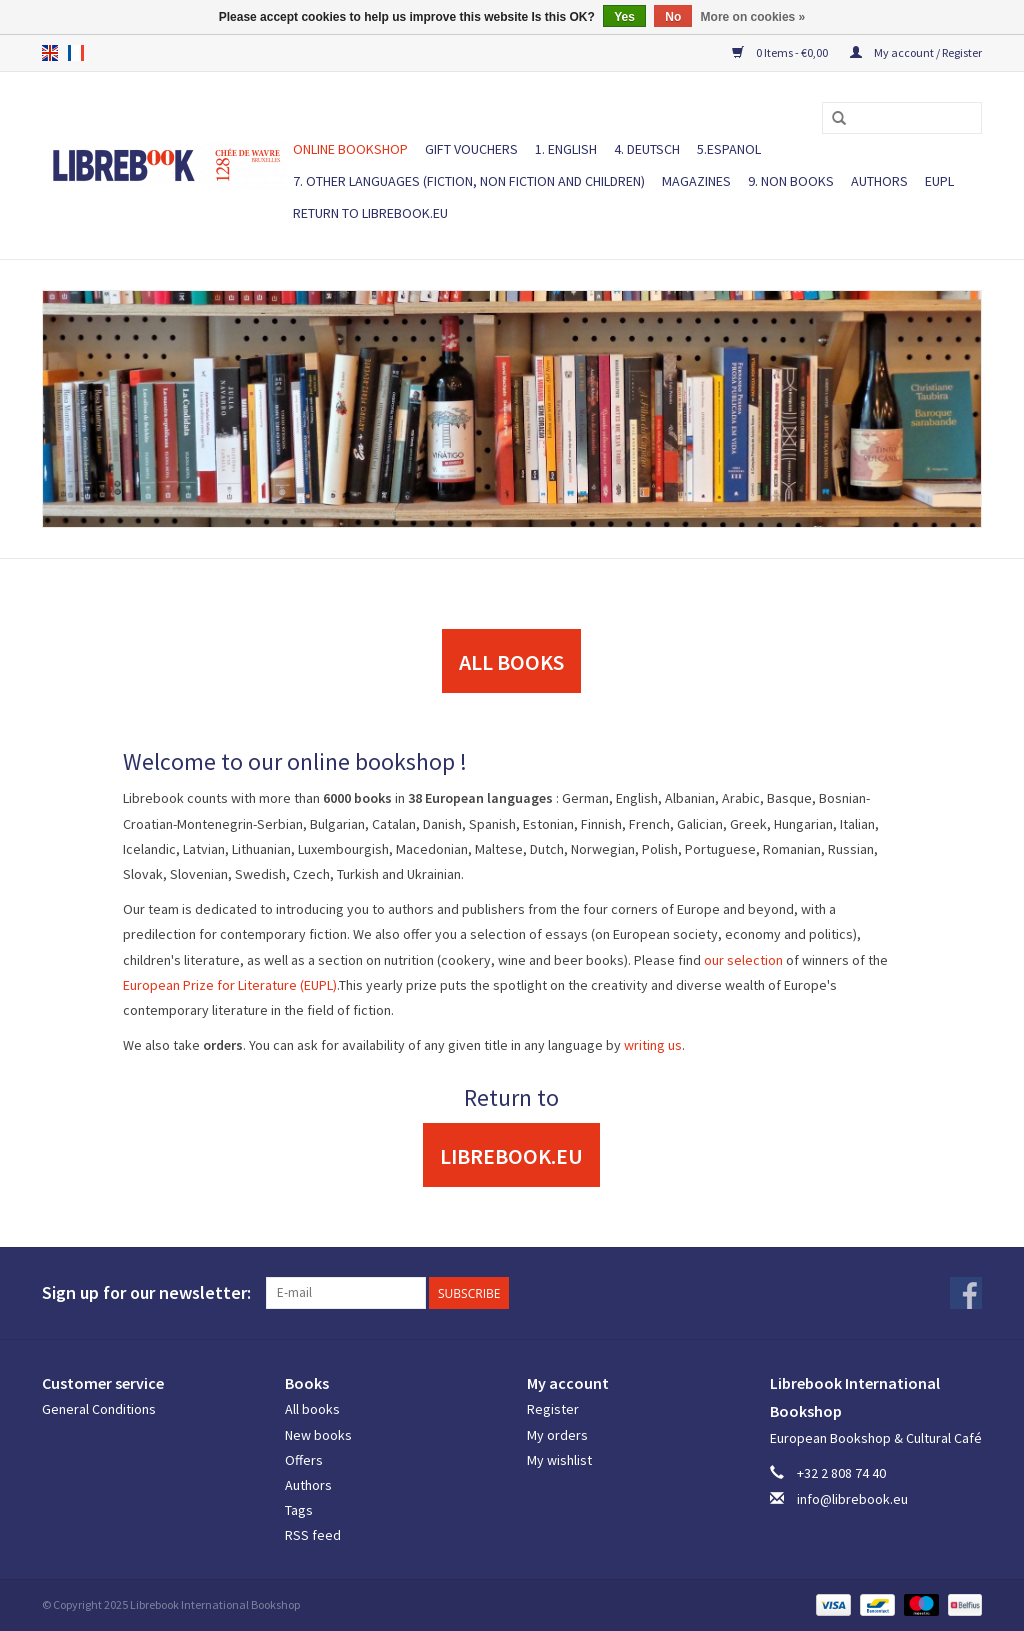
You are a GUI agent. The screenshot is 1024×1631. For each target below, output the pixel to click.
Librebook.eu (511, 1156)
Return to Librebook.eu (370, 213)
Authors (879, 181)
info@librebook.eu (852, 1499)
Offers (304, 1460)
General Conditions (99, 1409)
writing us (653, 1045)
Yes (624, 17)
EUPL (939, 181)
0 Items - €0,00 (781, 52)
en (50, 53)
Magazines (696, 181)
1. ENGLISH (566, 149)
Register (553, 1409)
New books (318, 1435)
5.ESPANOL (729, 149)
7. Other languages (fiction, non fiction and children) (469, 181)
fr (76, 53)
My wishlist (559, 1460)
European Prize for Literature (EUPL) (230, 985)
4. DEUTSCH (647, 149)
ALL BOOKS (511, 662)
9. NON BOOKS (791, 181)
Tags (299, 1510)
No (673, 17)
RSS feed (313, 1535)
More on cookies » (753, 17)
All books (312, 1409)
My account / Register (916, 52)
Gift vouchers (471, 149)
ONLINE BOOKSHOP (350, 149)
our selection (743, 960)
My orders (557, 1435)
